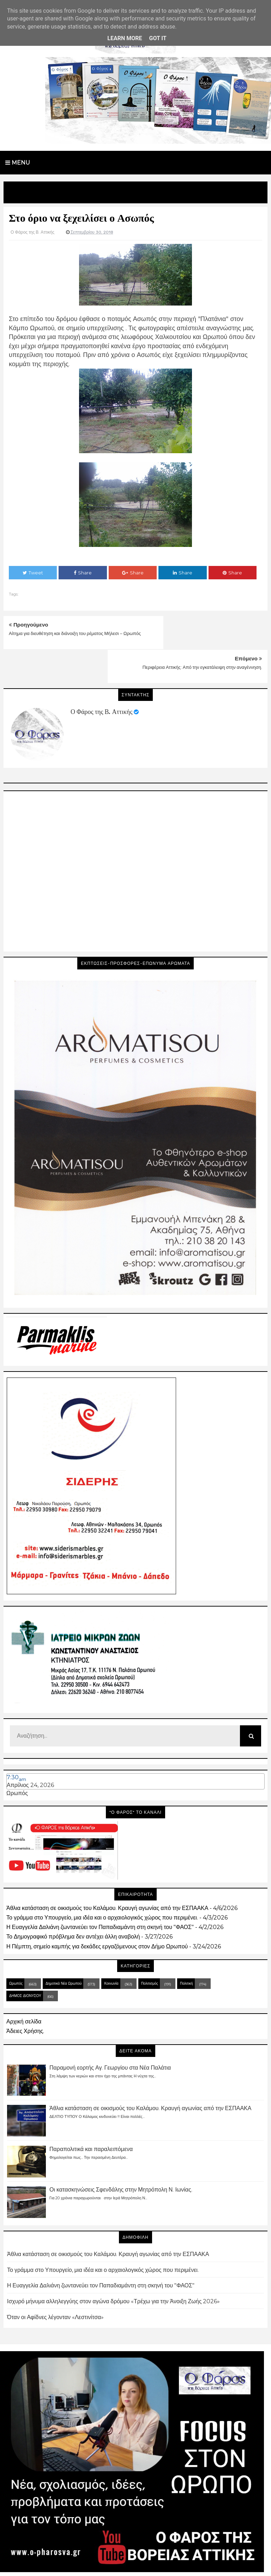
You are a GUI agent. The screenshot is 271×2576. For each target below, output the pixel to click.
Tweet (33, 572)
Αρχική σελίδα (23, 1987)
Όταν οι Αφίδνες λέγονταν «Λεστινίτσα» (55, 2283)
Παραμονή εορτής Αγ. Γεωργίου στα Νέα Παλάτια (110, 2033)
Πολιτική (186, 1949)
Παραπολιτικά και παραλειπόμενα (91, 2115)
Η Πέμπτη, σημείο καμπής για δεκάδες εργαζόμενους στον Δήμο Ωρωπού (97, 1912)
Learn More (124, 38)
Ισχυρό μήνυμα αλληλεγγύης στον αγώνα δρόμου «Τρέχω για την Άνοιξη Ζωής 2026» (113, 2267)
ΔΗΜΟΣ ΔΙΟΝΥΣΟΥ (25, 1962)
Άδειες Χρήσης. (25, 1997)
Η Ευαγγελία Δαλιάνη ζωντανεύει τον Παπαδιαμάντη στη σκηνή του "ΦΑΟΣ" (100, 1893)
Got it (157, 38)
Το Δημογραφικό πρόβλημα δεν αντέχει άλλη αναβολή (73, 1903)
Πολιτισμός (149, 1949)
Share (83, 572)
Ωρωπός (17, 1759)
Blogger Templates (172, 2564)
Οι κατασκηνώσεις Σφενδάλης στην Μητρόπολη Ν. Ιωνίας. (120, 2155)
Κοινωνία (111, 1949)
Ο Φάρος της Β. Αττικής (101, 678)
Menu (17, 162)
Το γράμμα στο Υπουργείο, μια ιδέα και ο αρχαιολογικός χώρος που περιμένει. (102, 1883)
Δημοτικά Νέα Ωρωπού (64, 1949)
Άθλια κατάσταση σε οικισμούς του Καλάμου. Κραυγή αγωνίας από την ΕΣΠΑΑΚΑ (107, 1874)
